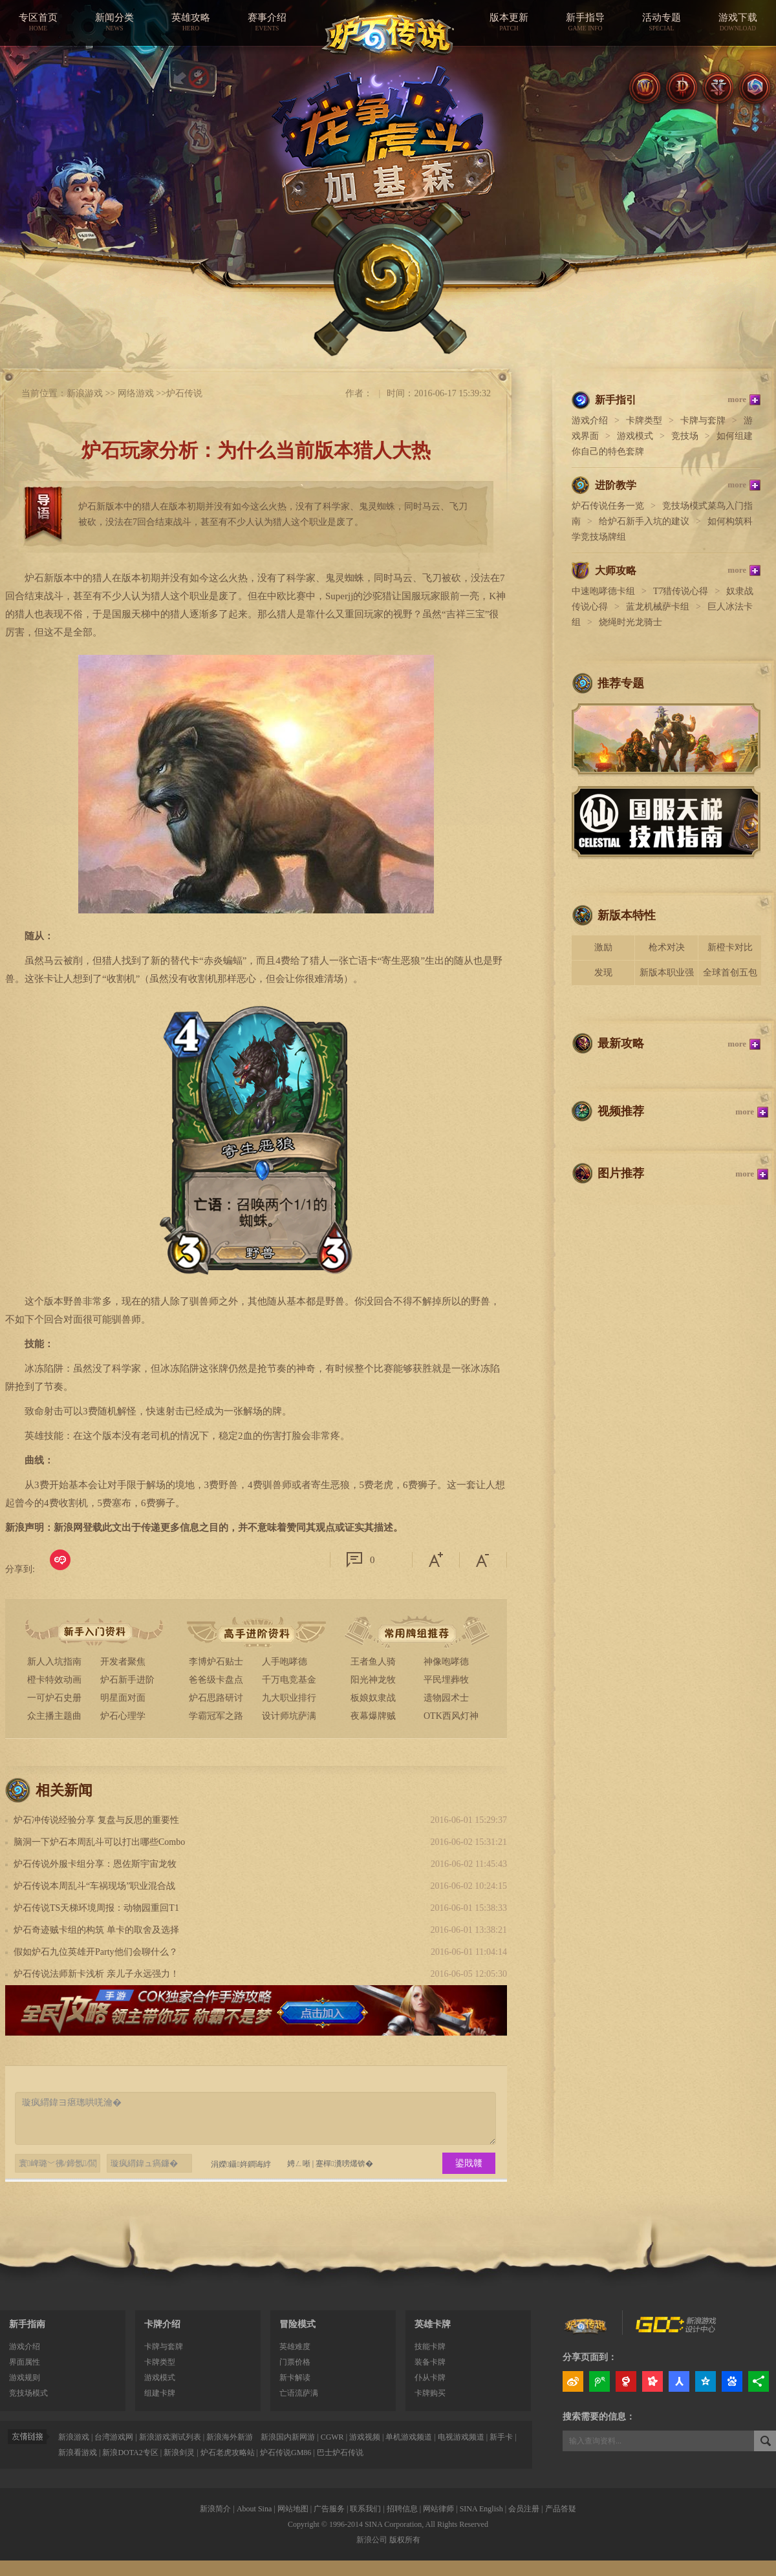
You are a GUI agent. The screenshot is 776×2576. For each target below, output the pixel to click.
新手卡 (501, 2437)
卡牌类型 (644, 420)
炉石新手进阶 (127, 1680)
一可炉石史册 (54, 1698)
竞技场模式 (28, 2393)
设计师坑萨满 (289, 1716)
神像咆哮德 (446, 1661)
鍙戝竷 (468, 2163)
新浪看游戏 (77, 2452)
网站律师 (438, 2508)
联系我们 (365, 2508)
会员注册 (523, 2508)
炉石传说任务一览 (608, 506)
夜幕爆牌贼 (373, 1716)
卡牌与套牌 (703, 420)
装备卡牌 (430, 2362)
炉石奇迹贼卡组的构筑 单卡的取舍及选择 (96, 1930)
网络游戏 (136, 393)
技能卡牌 (430, 2346)
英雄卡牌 (433, 2324)
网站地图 (292, 2508)
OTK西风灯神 (451, 1716)
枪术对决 (667, 947)
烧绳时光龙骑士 (630, 622)
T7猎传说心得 (681, 591)
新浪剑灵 (179, 2452)
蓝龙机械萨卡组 (657, 607)
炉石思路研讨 (216, 1698)
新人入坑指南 (54, 1661)
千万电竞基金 (289, 1680)
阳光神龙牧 (373, 1680)
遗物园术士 (446, 1698)
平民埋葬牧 (446, 1680)
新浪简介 (215, 2508)
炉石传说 (184, 393)
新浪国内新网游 (288, 2437)
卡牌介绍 (162, 2324)
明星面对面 (123, 1698)
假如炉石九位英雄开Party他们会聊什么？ (96, 1952)
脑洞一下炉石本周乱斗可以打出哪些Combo (99, 1842)
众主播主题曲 (54, 1716)
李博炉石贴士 (216, 1661)
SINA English (481, 2508)
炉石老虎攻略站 (227, 2452)
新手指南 (27, 2324)
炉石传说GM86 (285, 2452)
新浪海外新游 (229, 2437)
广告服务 (329, 2508)
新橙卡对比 (730, 947)
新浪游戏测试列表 (170, 2437)
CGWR (332, 2437)
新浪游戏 (85, 393)
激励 (603, 947)
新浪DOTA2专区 (130, 2452)
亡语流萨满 (298, 2393)
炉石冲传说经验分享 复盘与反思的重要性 (96, 1820)
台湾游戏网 (113, 2437)
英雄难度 (294, 2346)
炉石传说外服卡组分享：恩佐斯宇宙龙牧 (95, 1864)
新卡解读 (294, 2377)
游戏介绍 (590, 420)
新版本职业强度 (667, 976)
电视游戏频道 (461, 2437)
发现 (603, 972)
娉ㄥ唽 (298, 2163)
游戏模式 (635, 436)
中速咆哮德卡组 (603, 591)
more (736, 399)
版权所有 (404, 2539)
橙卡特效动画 (54, 1680)
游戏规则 (24, 2377)
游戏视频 (364, 2437)
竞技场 (684, 436)
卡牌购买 (430, 2393)
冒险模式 (297, 2324)
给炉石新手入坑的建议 (644, 521)
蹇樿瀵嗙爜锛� (344, 2163)
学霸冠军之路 (216, 1716)
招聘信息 (402, 2508)
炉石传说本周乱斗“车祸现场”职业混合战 (94, 1886)
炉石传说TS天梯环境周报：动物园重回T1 (96, 1908)
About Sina (254, 2508)
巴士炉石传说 (340, 2452)
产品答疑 (560, 2508)
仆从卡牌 (430, 2377)
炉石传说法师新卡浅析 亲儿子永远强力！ (96, 1974)
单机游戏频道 (408, 2437)
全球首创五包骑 (730, 976)
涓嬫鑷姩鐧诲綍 (235, 2163)
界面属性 (24, 2362)
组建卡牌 (159, 2393)
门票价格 (294, 2362)
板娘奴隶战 (373, 1698)
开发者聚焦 (123, 1661)
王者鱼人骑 (373, 1661)
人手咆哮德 (284, 1661)
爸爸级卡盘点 (216, 1680)
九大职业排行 (289, 1698)
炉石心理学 (123, 1716)
